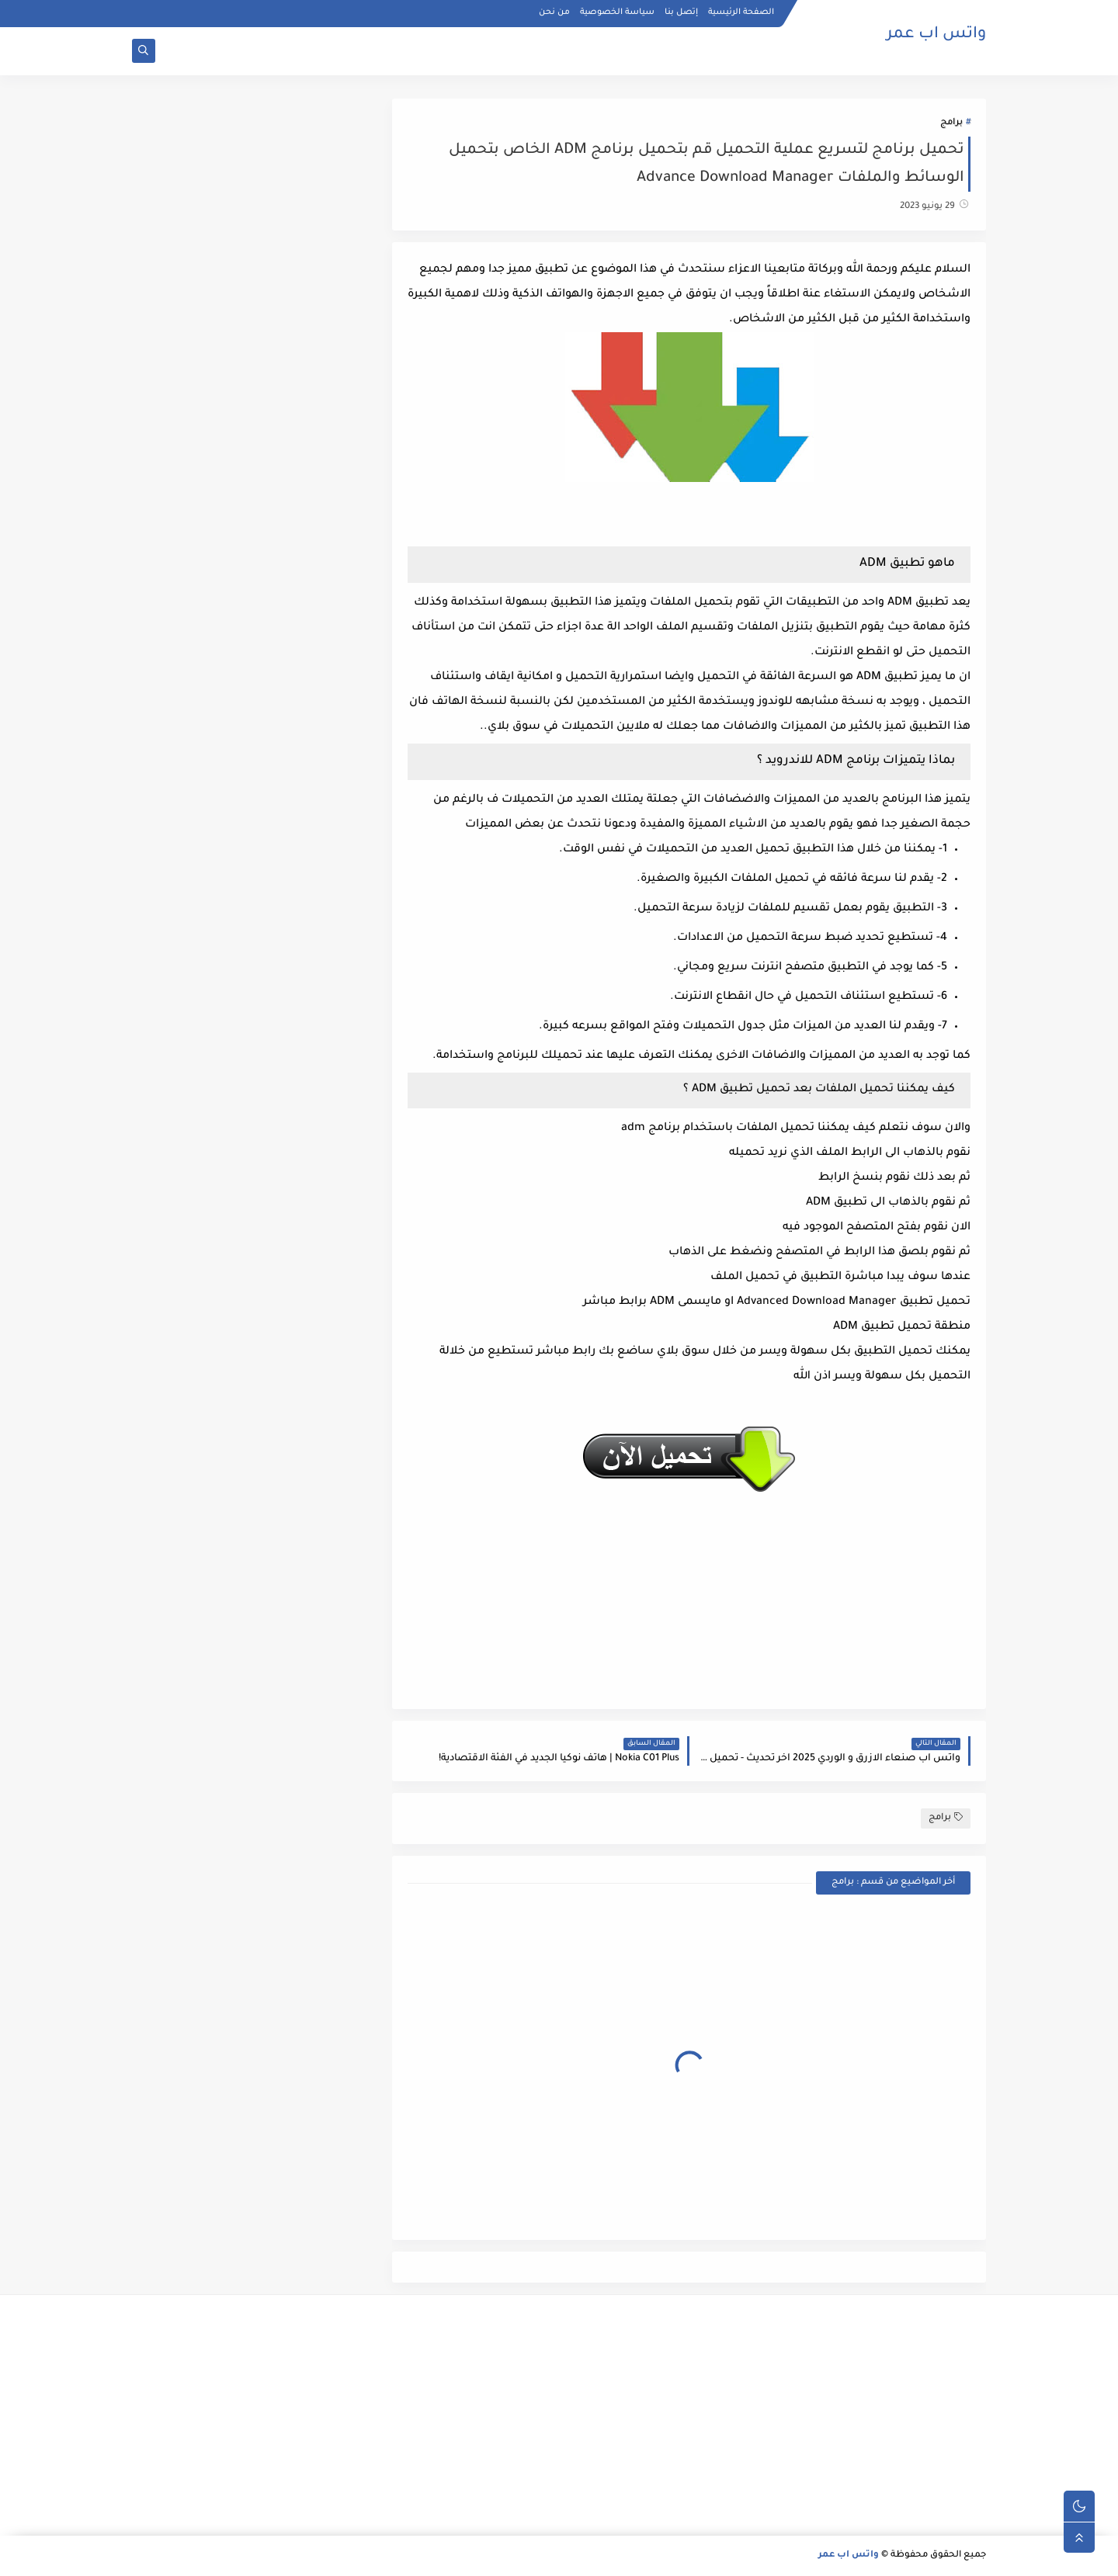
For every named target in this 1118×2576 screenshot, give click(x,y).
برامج (951, 123)
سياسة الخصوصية (617, 12)
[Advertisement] (851, 2415)
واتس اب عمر (936, 34)
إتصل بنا (681, 12)
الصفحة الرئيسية (741, 12)
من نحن (554, 12)
